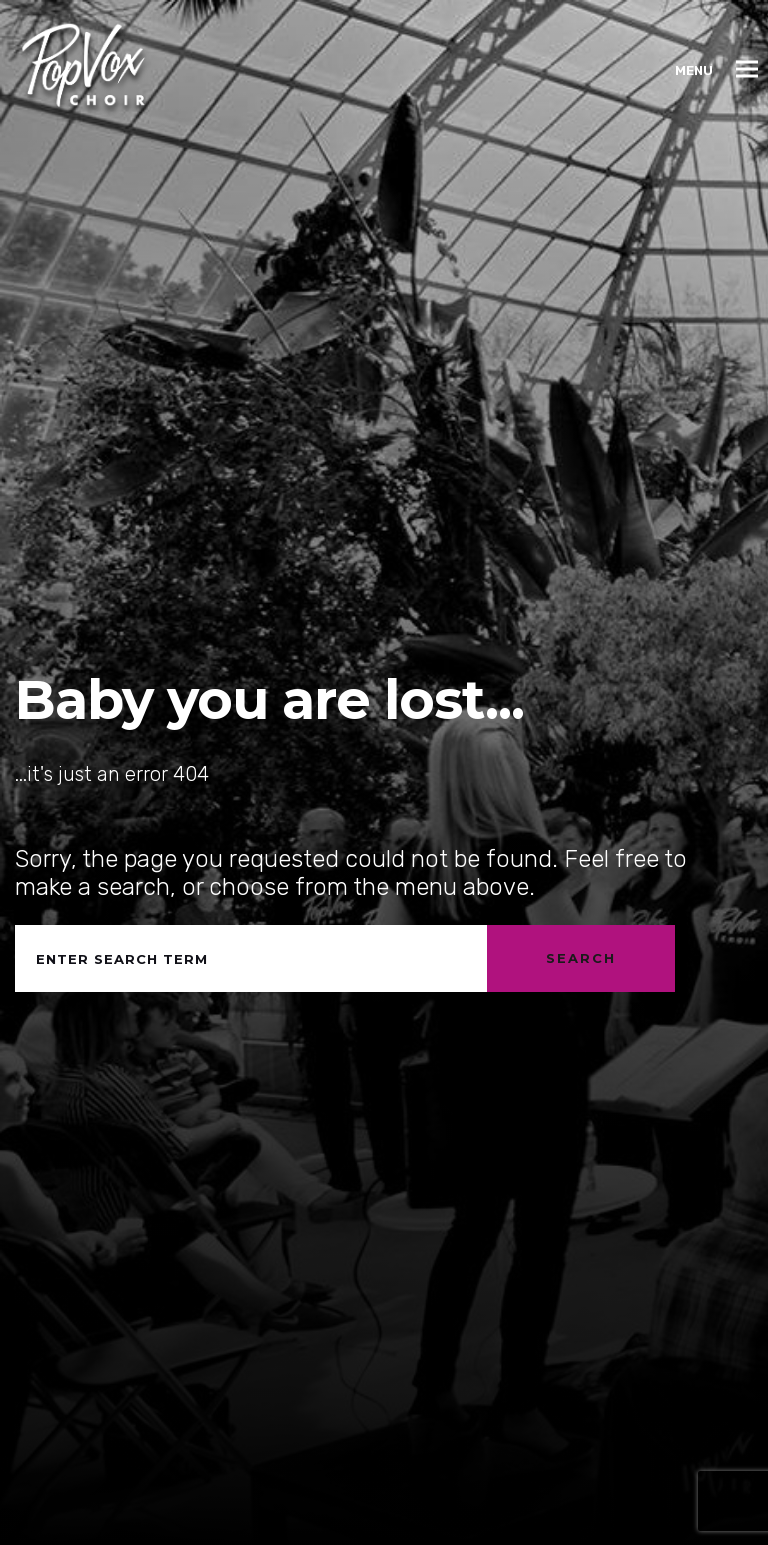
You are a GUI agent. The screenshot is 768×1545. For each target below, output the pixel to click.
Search (581, 958)
